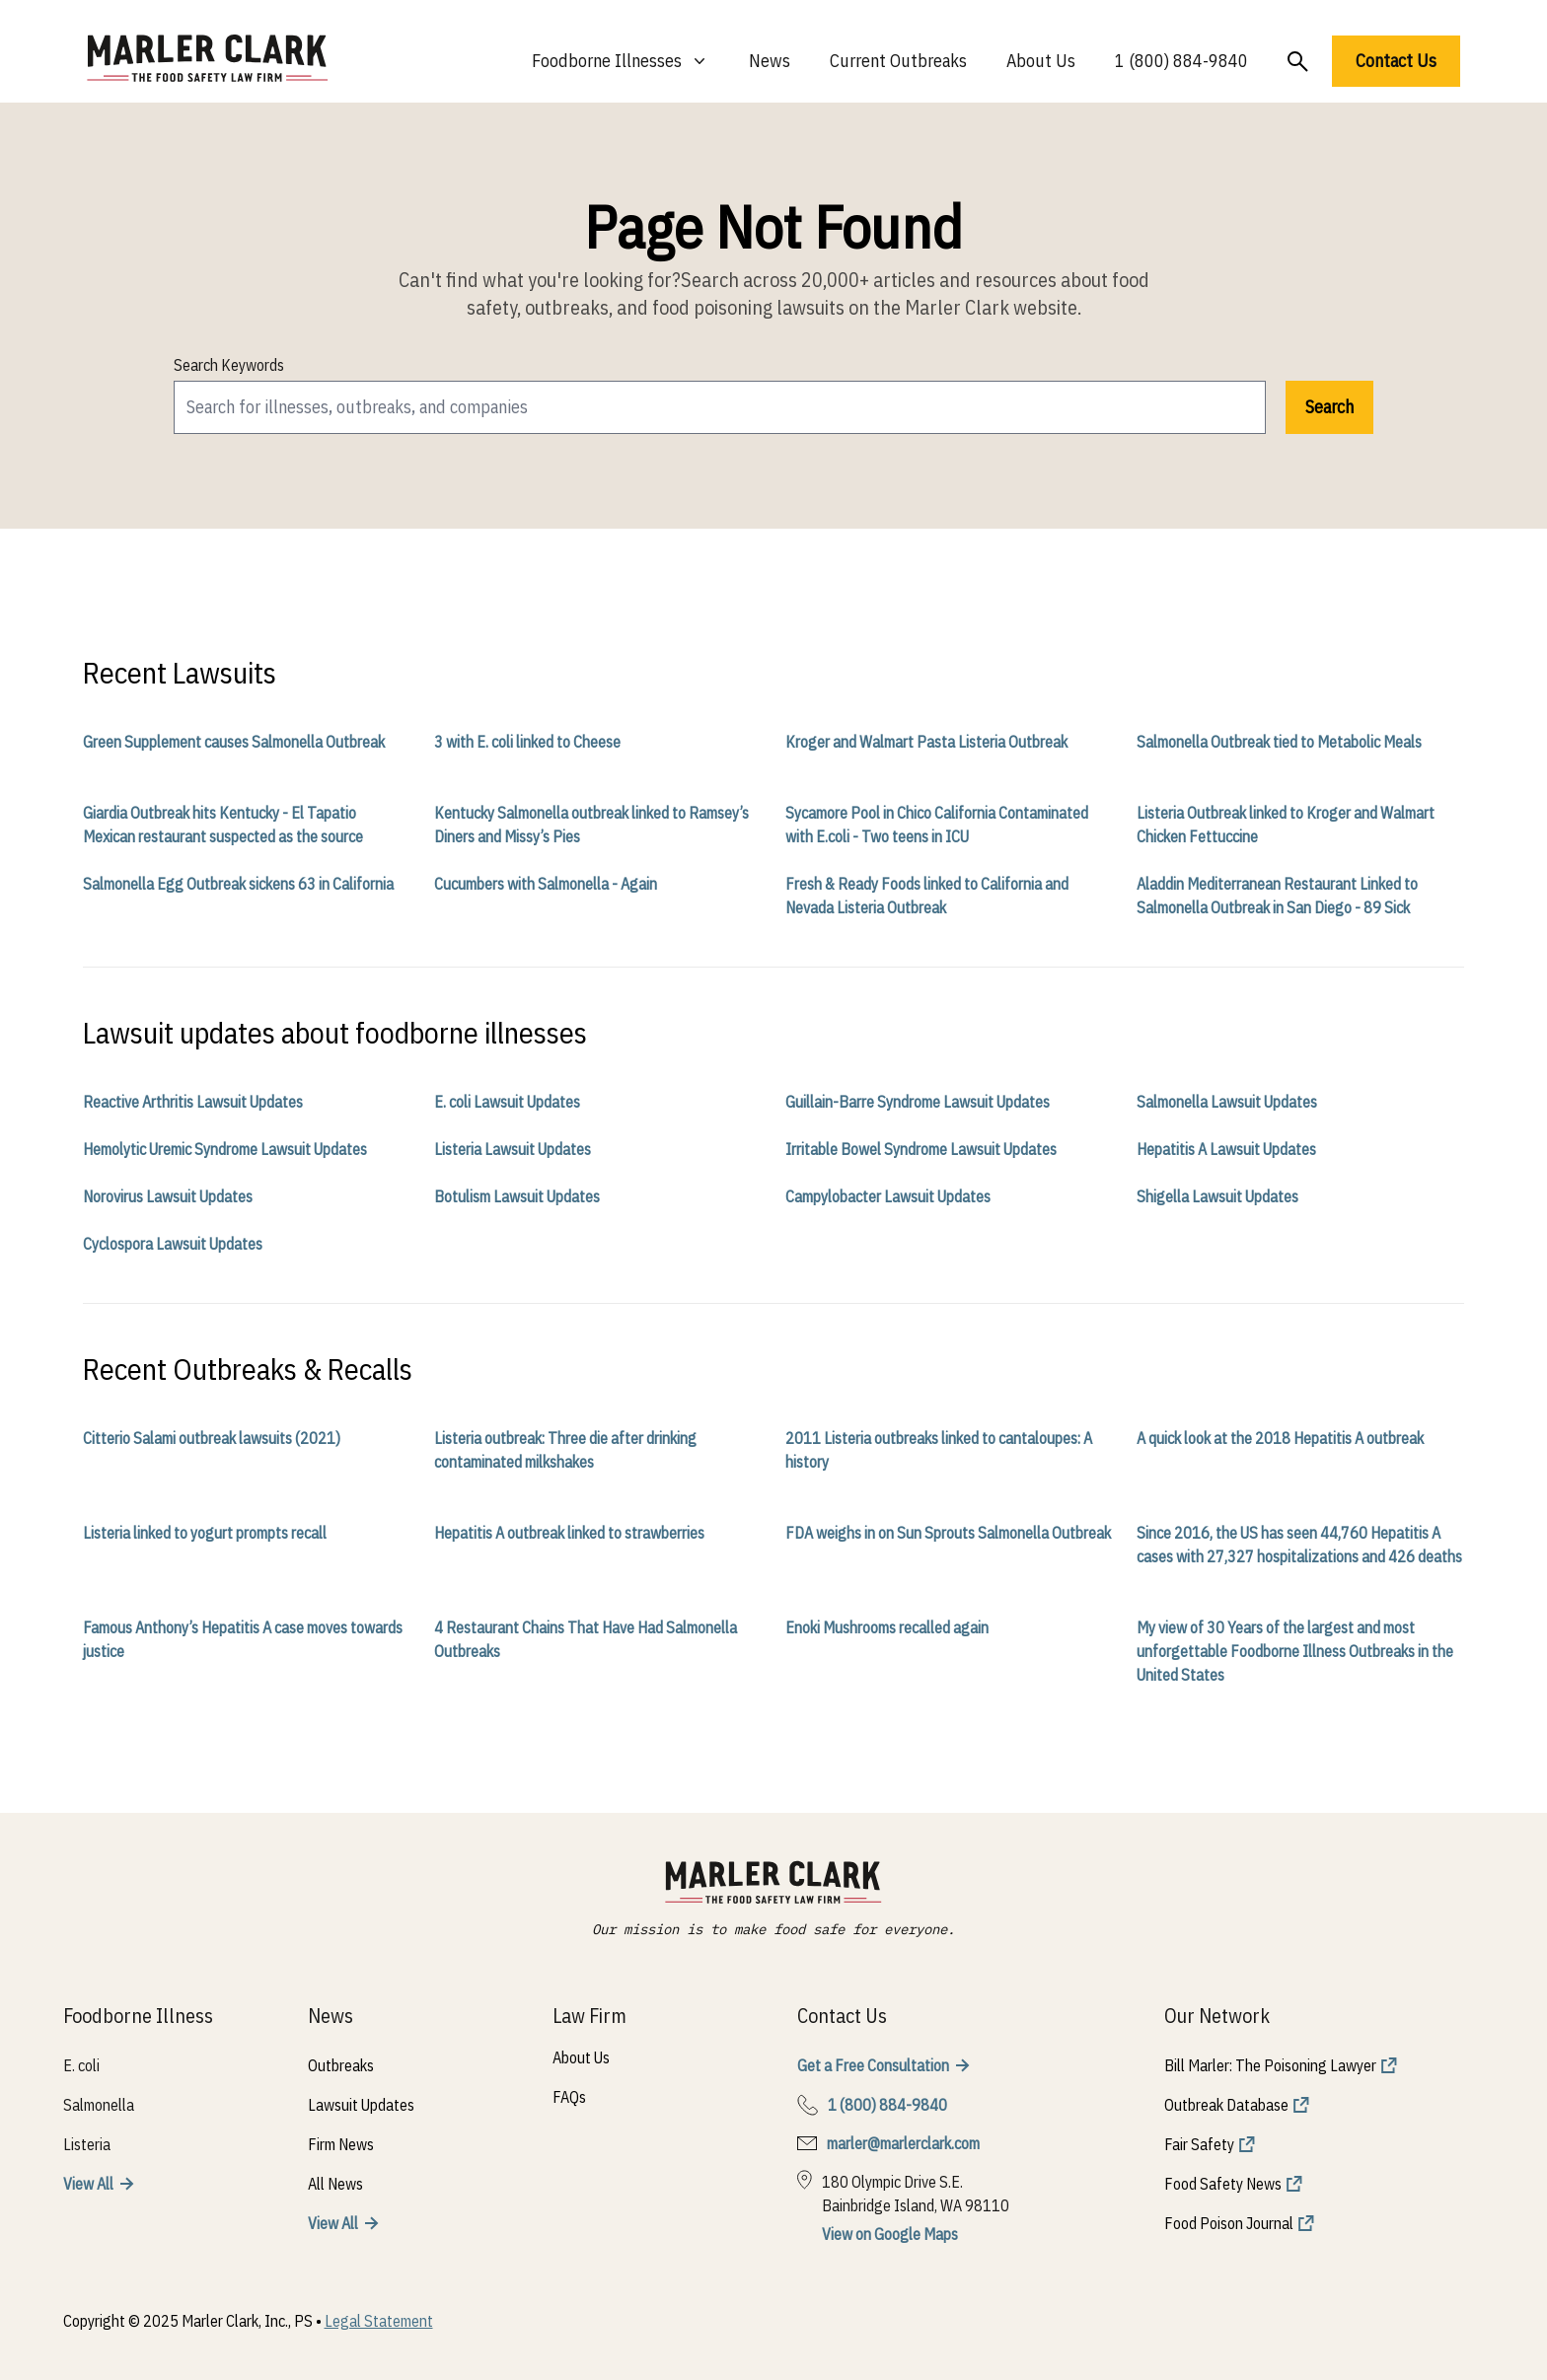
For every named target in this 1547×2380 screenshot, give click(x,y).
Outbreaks (341, 2065)
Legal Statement (379, 2321)
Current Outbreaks (898, 60)
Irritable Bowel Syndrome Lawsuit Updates (921, 1149)
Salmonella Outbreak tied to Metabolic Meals (1279, 742)
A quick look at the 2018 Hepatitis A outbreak (1280, 1438)
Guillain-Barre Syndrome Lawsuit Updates (917, 1102)
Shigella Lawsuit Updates (1217, 1196)
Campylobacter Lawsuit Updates (888, 1196)
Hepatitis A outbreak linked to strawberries (569, 1533)
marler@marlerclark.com (903, 2143)
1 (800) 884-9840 (1181, 60)
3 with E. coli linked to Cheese (527, 742)
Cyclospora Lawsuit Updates (172, 1244)
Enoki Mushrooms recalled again (887, 1627)
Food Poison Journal (1228, 2223)
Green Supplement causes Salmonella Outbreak (234, 742)
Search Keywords (229, 365)
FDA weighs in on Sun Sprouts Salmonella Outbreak (948, 1533)
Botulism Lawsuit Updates (517, 1196)
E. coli (81, 2065)
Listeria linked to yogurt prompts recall (205, 1533)
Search (1329, 407)
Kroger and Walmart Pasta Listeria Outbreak (926, 742)
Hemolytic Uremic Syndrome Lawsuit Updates (225, 1149)
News (769, 60)
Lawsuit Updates (361, 2105)
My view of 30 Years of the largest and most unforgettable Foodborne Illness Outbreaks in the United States (1295, 1651)
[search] (720, 407)
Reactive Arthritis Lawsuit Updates (193, 1102)
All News (335, 2184)
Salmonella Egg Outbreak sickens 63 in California (238, 884)
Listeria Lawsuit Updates (512, 1149)
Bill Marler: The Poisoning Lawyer (1270, 2065)
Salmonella (98, 2105)
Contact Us (1396, 60)
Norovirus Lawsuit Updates (168, 1196)
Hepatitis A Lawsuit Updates (1226, 1149)
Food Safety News (1223, 2184)
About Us (1040, 60)
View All (88, 2184)
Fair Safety (1199, 2144)
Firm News (341, 2144)
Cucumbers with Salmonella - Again (545, 884)
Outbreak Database (1226, 2105)
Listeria (86, 2144)
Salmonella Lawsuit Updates (1227, 1102)
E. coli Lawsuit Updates (507, 1102)
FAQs (569, 2097)
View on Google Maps (890, 2234)
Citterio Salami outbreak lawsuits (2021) (211, 1438)
